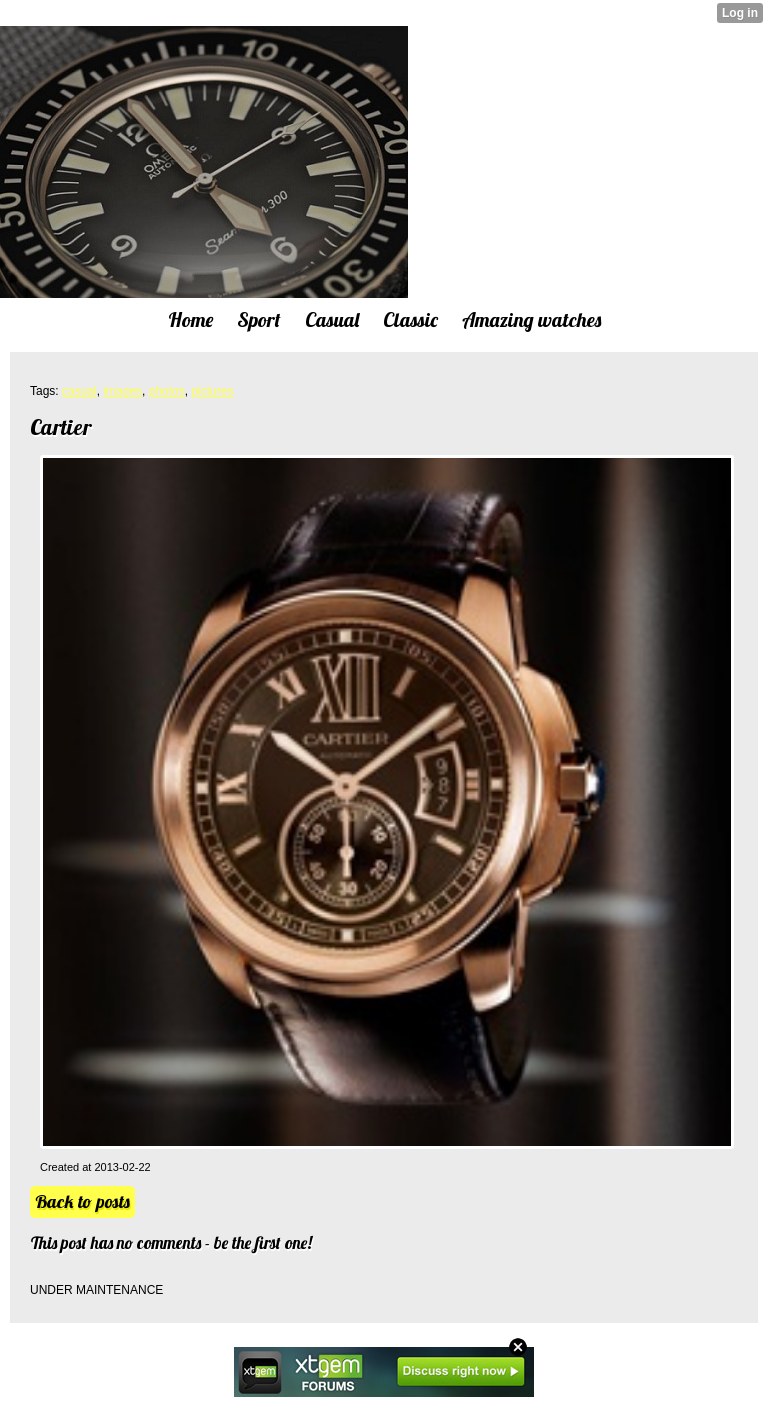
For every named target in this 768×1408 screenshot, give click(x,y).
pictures (212, 391)
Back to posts (82, 1201)
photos (167, 391)
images (122, 391)
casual (79, 391)
